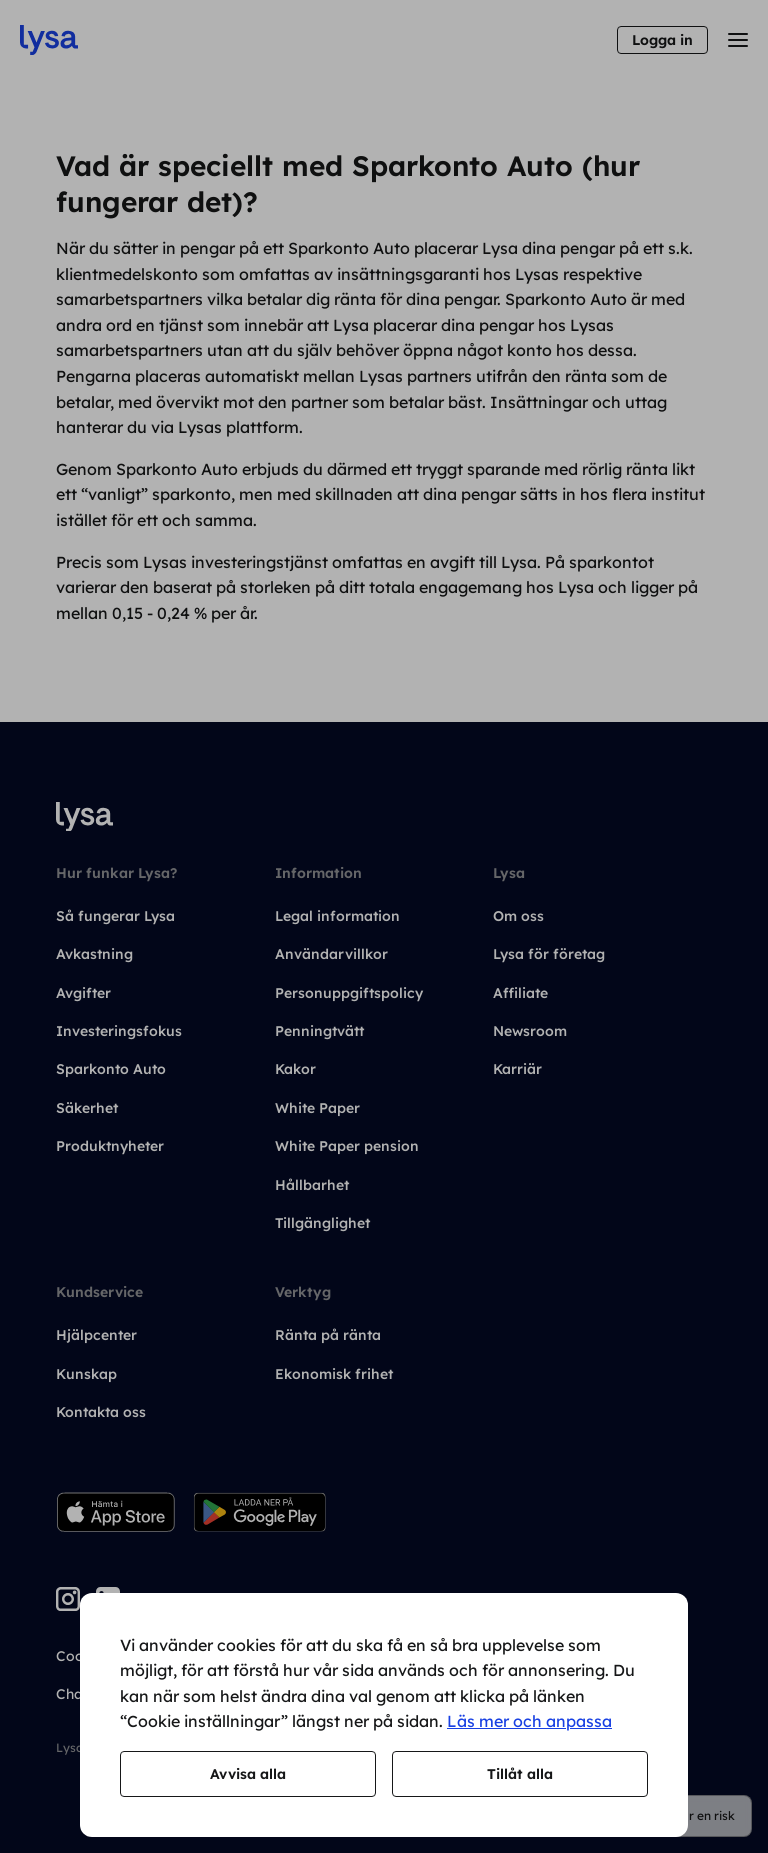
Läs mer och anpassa (529, 1721)
